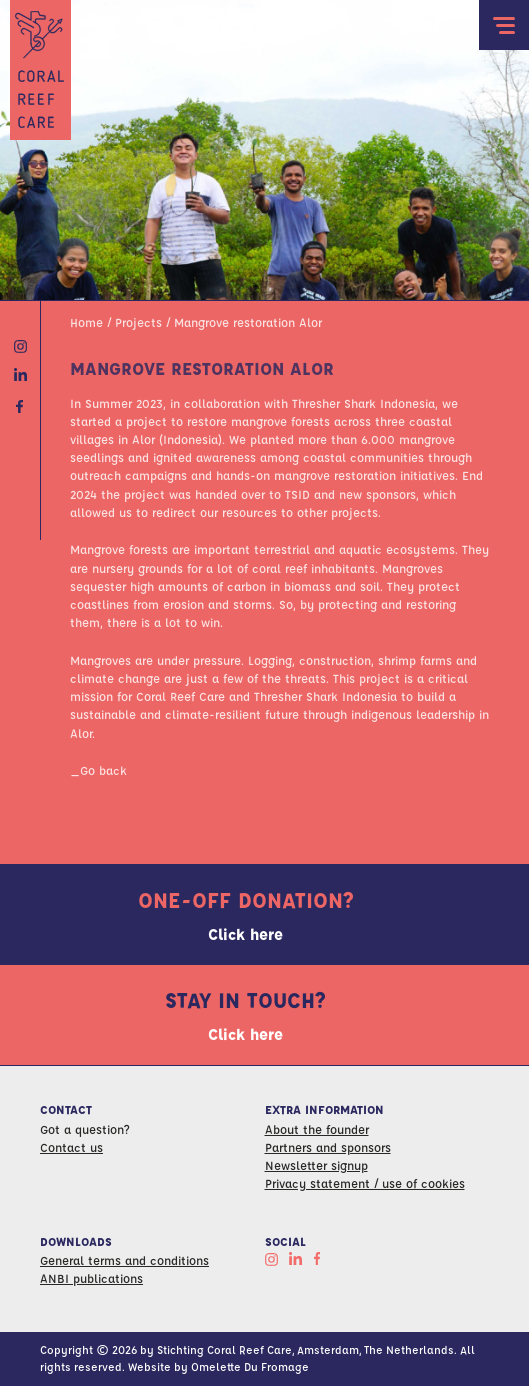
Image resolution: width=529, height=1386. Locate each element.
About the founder (317, 1129)
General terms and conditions (124, 1260)
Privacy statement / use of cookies (365, 1183)
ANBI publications (91, 1278)
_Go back (98, 770)
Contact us (71, 1147)
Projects (138, 322)
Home (86, 322)
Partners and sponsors (328, 1147)
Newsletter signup (316, 1165)
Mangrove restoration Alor (248, 322)
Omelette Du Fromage (250, 1366)
